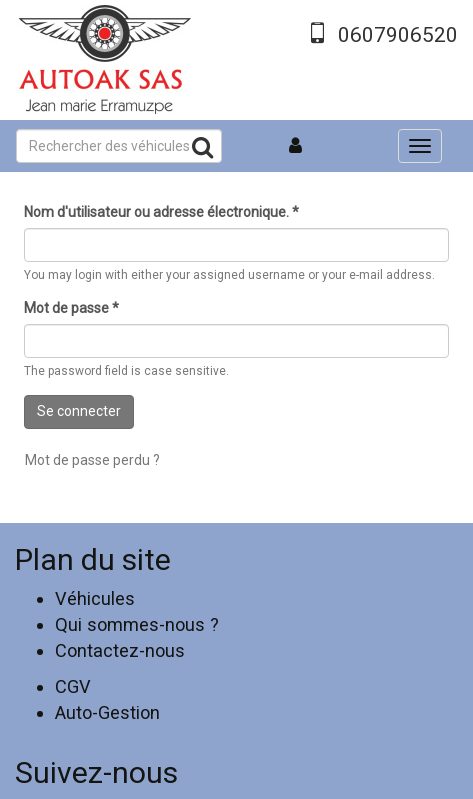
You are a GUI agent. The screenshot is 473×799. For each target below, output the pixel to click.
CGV (73, 686)
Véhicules (95, 598)
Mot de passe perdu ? (92, 460)
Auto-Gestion (107, 712)
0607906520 (398, 35)
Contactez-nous (120, 650)
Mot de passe (71, 308)
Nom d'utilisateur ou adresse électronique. (161, 212)
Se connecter (79, 411)
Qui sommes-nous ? (137, 624)
